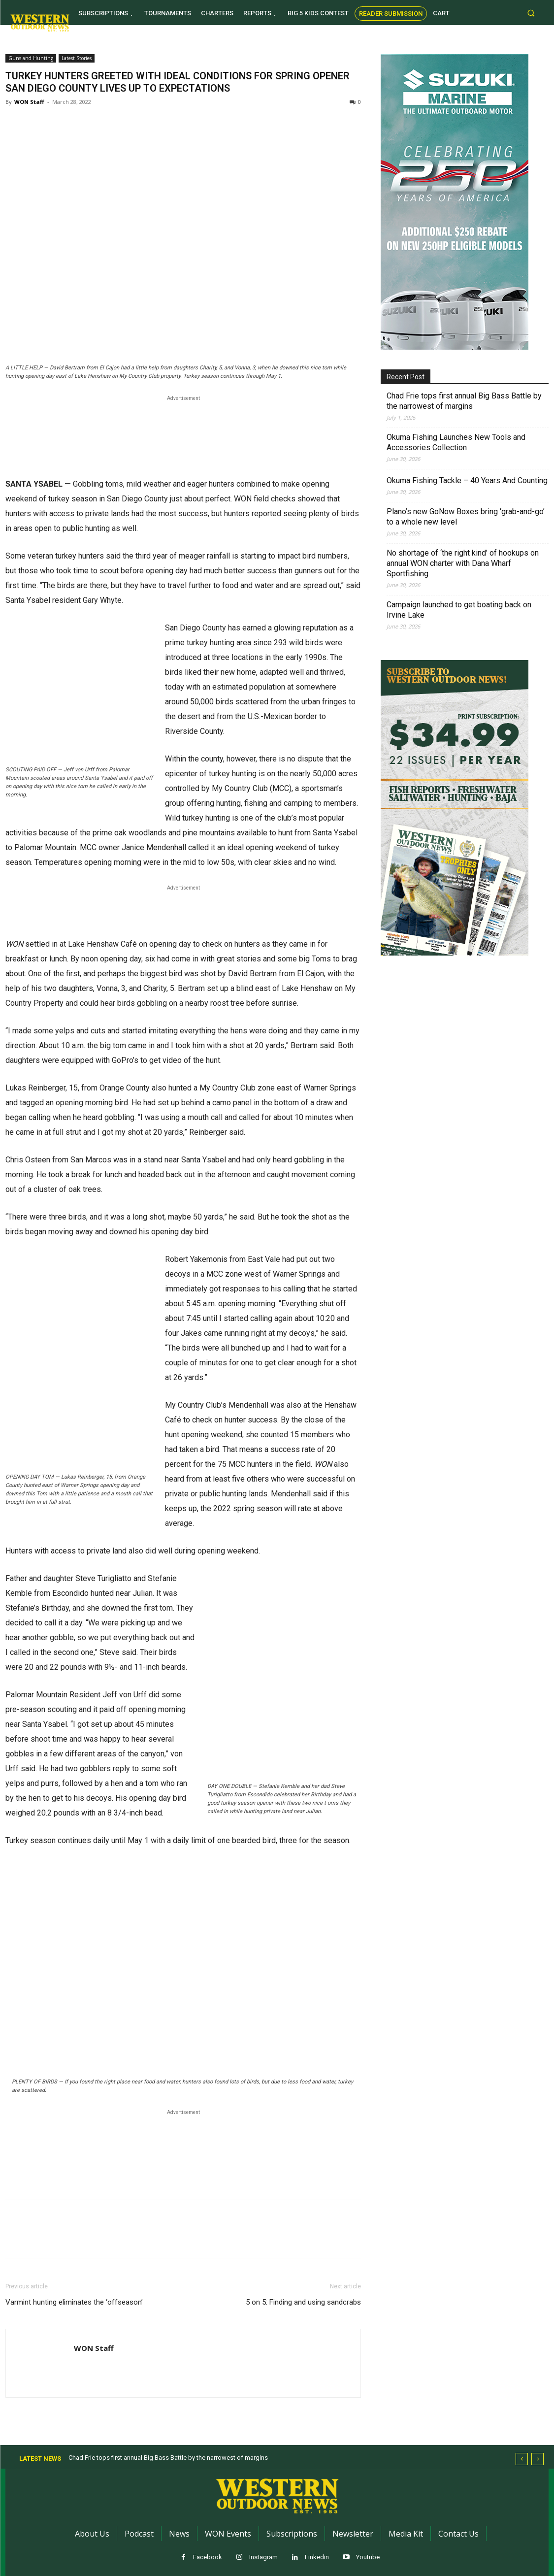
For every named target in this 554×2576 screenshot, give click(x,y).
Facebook (207, 2557)
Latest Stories (77, 58)
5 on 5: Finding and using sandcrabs (303, 2302)
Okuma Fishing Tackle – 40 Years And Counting (467, 480)
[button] (531, 12)
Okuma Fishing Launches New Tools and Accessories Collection (456, 442)
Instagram (263, 2557)
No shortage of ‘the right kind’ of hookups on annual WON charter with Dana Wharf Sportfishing (463, 563)
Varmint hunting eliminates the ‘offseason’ (74, 2302)
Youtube (368, 2557)
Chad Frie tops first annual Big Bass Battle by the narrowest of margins (464, 401)
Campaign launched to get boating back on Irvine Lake (459, 610)
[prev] (522, 2459)
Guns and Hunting (30, 58)
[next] (537, 2459)
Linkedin (317, 2557)
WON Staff (29, 101)
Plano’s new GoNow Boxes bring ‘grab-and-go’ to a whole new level (466, 517)
